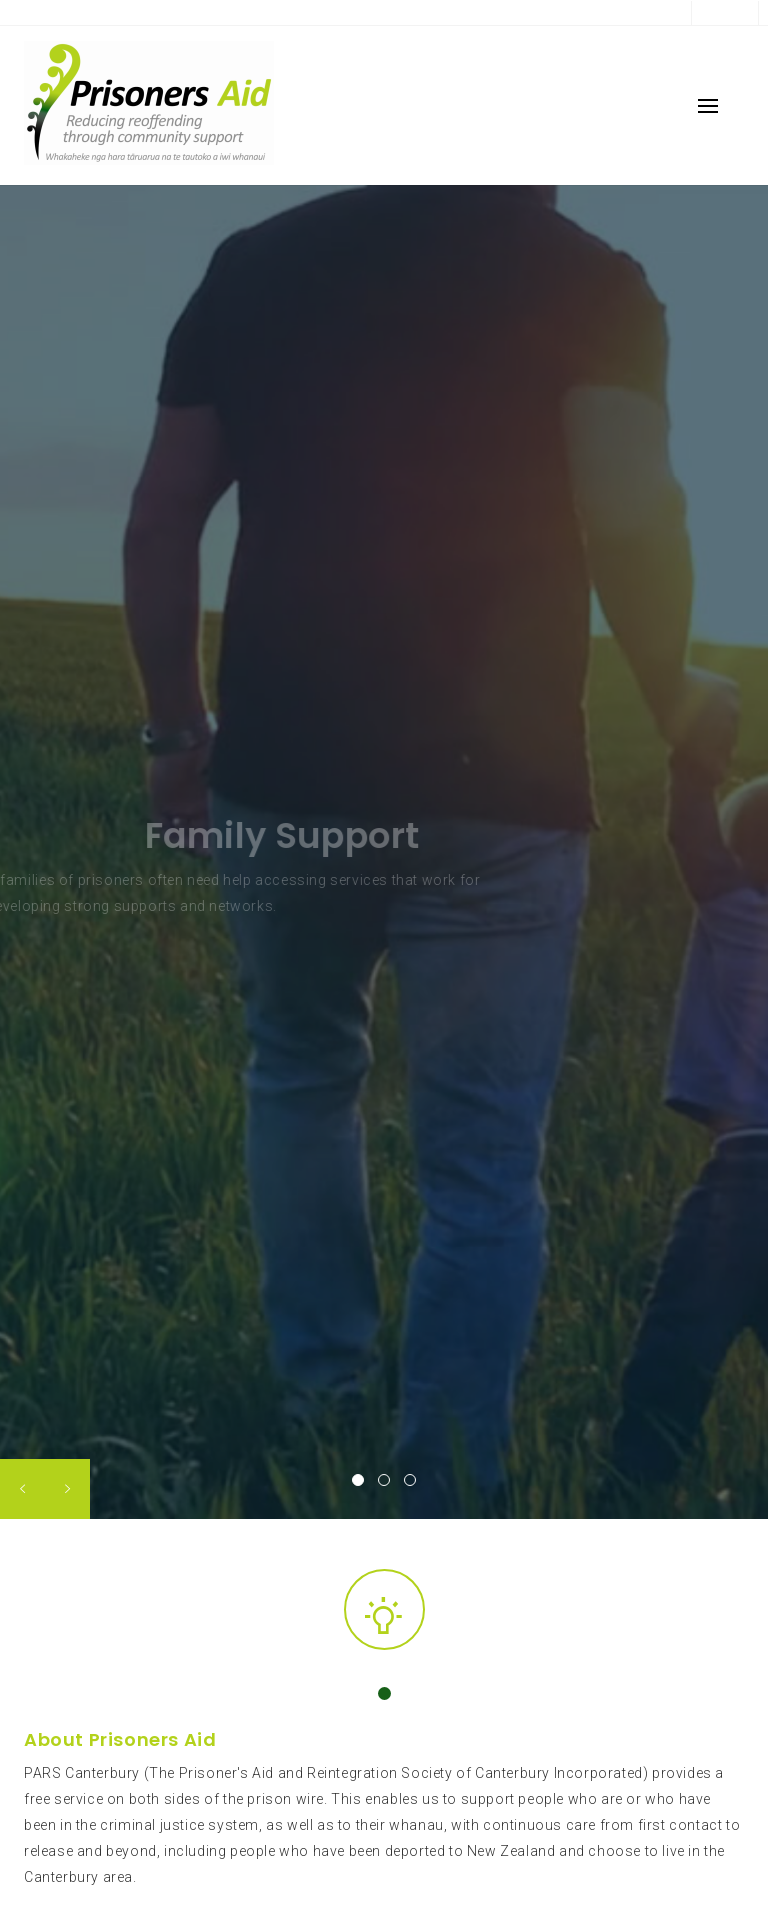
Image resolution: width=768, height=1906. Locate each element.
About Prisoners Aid (120, 1739)
